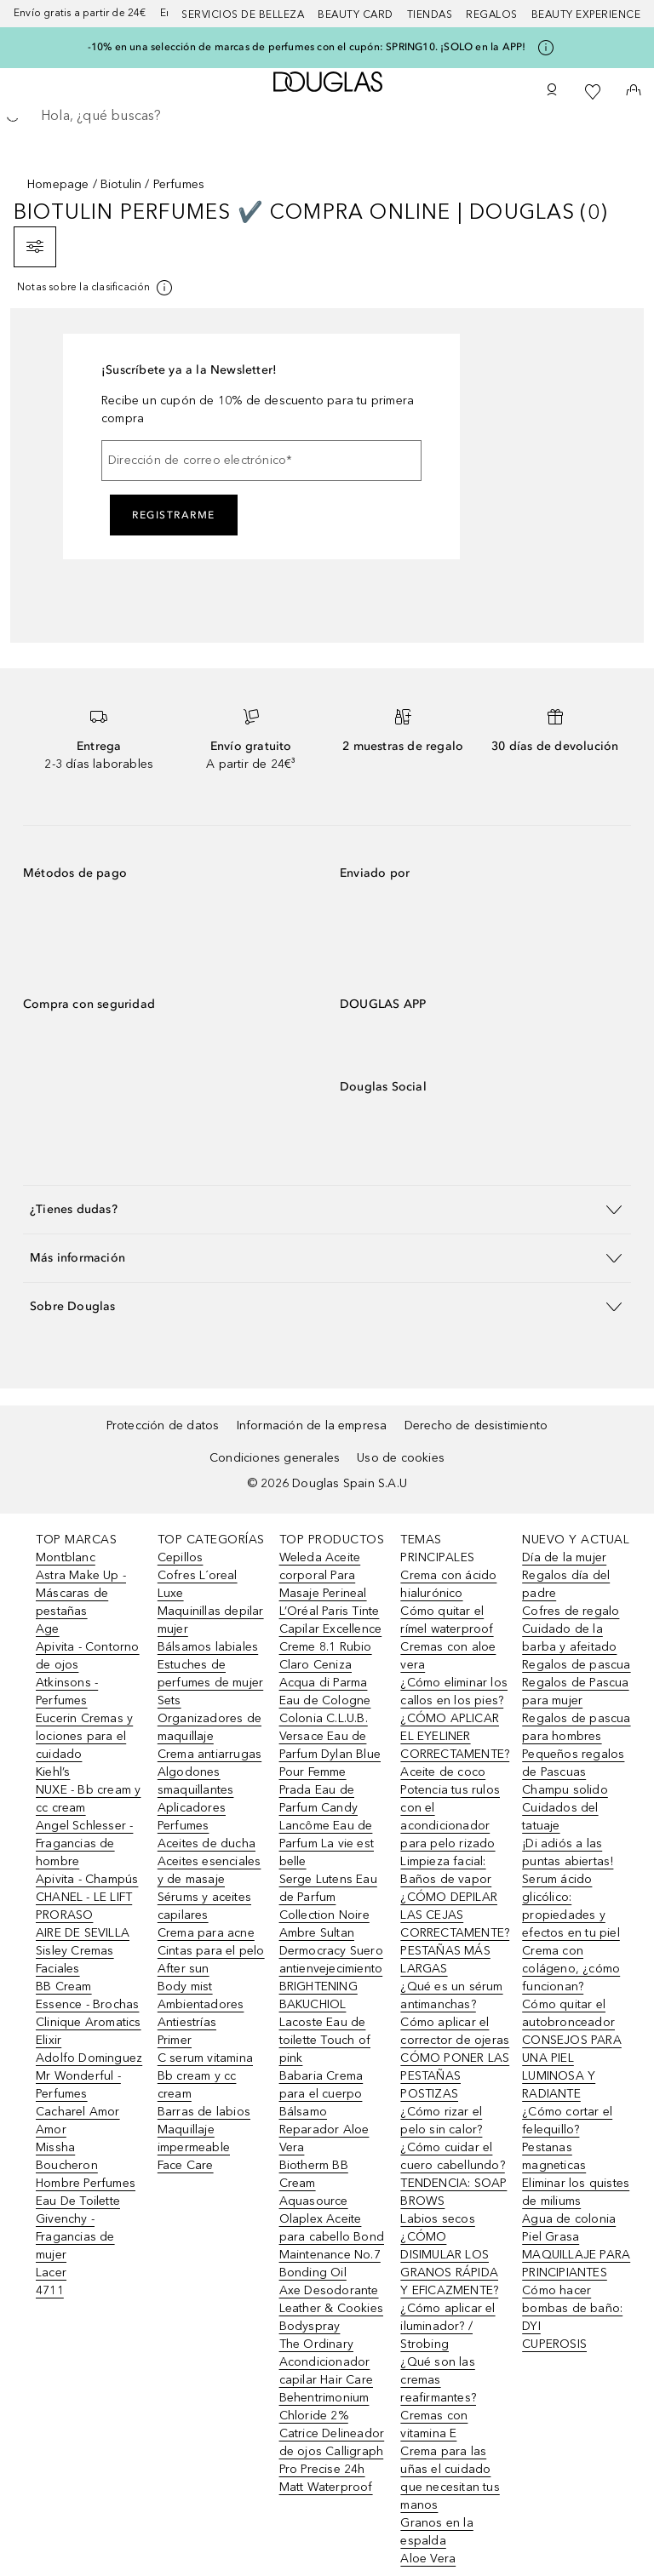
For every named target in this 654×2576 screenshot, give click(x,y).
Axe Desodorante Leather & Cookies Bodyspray (331, 2308)
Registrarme (173, 515)
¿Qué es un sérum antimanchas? (451, 1995)
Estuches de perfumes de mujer (210, 1673)
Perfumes (183, 1825)
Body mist (185, 1986)
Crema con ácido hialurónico (448, 1584)
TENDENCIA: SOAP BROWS (453, 2192)
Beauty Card (355, 14)
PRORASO (64, 1915)
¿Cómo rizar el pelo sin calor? (441, 2120)
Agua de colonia (569, 2219)
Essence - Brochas (87, 2004)
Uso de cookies (401, 1458)
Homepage (58, 184)
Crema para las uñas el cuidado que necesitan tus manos (449, 2478)
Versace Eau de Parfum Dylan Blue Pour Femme (330, 1754)
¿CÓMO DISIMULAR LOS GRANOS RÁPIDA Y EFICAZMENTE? (449, 2264)
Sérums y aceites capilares (204, 1906)
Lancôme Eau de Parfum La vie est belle (326, 1843)
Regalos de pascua (576, 1664)
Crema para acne (206, 1933)
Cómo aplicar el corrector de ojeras (454, 2031)
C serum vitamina (205, 2058)
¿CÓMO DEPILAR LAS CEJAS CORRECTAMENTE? (454, 1915)
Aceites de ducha (206, 1843)
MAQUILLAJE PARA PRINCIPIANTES (576, 2263)
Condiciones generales (274, 1458)
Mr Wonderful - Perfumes (78, 2085)
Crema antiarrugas (209, 1754)
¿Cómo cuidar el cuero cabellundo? (452, 2156)
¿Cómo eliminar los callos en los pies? (454, 1691)
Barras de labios (204, 2111)
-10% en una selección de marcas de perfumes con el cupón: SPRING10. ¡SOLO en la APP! (307, 47)
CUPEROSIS (554, 2344)
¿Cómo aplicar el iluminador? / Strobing (447, 2326)
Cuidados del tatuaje (560, 1816)
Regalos (492, 14)
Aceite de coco (442, 1772)
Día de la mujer (564, 1557)
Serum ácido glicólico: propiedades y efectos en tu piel (571, 1906)
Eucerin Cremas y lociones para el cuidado (84, 1736)
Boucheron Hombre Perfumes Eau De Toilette (85, 2183)
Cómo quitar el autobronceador (568, 2013)
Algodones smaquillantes (196, 1781)
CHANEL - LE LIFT (84, 1897)
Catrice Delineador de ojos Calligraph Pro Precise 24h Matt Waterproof (332, 2460)
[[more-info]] (96, 287)
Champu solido (565, 1790)
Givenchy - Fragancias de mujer (75, 2237)
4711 (50, 2290)
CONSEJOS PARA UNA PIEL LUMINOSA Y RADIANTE (572, 2067)
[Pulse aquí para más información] (545, 47)
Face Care (186, 2165)
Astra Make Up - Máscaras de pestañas (81, 1593)
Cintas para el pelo (211, 1950)
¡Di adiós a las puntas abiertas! (567, 1852)
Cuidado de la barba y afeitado (569, 1638)
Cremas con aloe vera (448, 1656)
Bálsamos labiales (208, 1647)
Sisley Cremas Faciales (75, 1959)
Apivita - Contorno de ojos (88, 1656)
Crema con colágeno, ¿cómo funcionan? (571, 1968)
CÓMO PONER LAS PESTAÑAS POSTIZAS (454, 2076)
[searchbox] (327, 116)
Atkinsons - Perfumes (67, 1691)
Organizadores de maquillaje (209, 1727)
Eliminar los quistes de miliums (575, 2192)
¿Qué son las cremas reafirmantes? (438, 2380)
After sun (183, 1968)
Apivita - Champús (87, 1879)
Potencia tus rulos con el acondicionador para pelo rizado (450, 1817)
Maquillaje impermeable (194, 2138)
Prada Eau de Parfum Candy (318, 1799)
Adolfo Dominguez (89, 2058)
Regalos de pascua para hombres (576, 1727)
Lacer (51, 2272)
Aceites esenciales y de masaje (209, 1870)
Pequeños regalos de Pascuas (573, 1763)
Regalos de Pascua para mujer (575, 1691)
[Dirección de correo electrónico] (261, 460)
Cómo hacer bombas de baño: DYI (572, 2308)
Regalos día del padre (566, 1584)
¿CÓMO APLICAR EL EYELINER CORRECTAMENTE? (454, 1736)
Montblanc (65, 1557)
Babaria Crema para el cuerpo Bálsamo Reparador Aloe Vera (324, 2112)
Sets (169, 1700)
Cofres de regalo (570, 1611)
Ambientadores (201, 2004)
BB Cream (64, 1986)
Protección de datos (163, 1425)
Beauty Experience (586, 14)
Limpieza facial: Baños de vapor (445, 1870)
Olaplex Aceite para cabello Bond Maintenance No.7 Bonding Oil (331, 2246)
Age (48, 1629)
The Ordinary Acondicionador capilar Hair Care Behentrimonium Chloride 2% (326, 2380)
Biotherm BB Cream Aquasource (313, 2183)
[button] (327, 1209)
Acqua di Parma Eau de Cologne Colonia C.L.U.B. (325, 1700)
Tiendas (430, 14)
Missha (55, 2147)
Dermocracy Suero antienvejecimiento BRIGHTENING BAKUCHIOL (331, 1977)
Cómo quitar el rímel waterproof (446, 1620)
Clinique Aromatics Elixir (88, 2031)
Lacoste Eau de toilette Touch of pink (324, 2040)
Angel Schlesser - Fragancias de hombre (84, 1843)
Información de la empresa (312, 1425)
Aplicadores (192, 1807)
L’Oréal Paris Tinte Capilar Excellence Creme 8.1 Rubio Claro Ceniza (330, 1638)
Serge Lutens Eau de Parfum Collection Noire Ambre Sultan (328, 1906)
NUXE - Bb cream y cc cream (88, 1799)
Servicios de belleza (242, 14)
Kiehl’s (53, 1772)
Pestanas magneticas (554, 2156)
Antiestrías (187, 2022)
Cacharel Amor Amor (78, 2120)
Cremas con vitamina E (434, 2424)
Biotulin (121, 184)
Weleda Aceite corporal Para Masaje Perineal (323, 1575)
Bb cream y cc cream (197, 2085)
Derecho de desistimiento (476, 1425)
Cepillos (181, 1557)
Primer (175, 2040)
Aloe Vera (428, 2558)
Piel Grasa (550, 2237)
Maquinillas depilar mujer (211, 1620)
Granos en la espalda (436, 2532)
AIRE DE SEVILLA (82, 1933)
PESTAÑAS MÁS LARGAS (445, 1959)
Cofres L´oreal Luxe (198, 1584)
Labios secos (437, 2219)
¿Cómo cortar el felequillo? (567, 2120)
